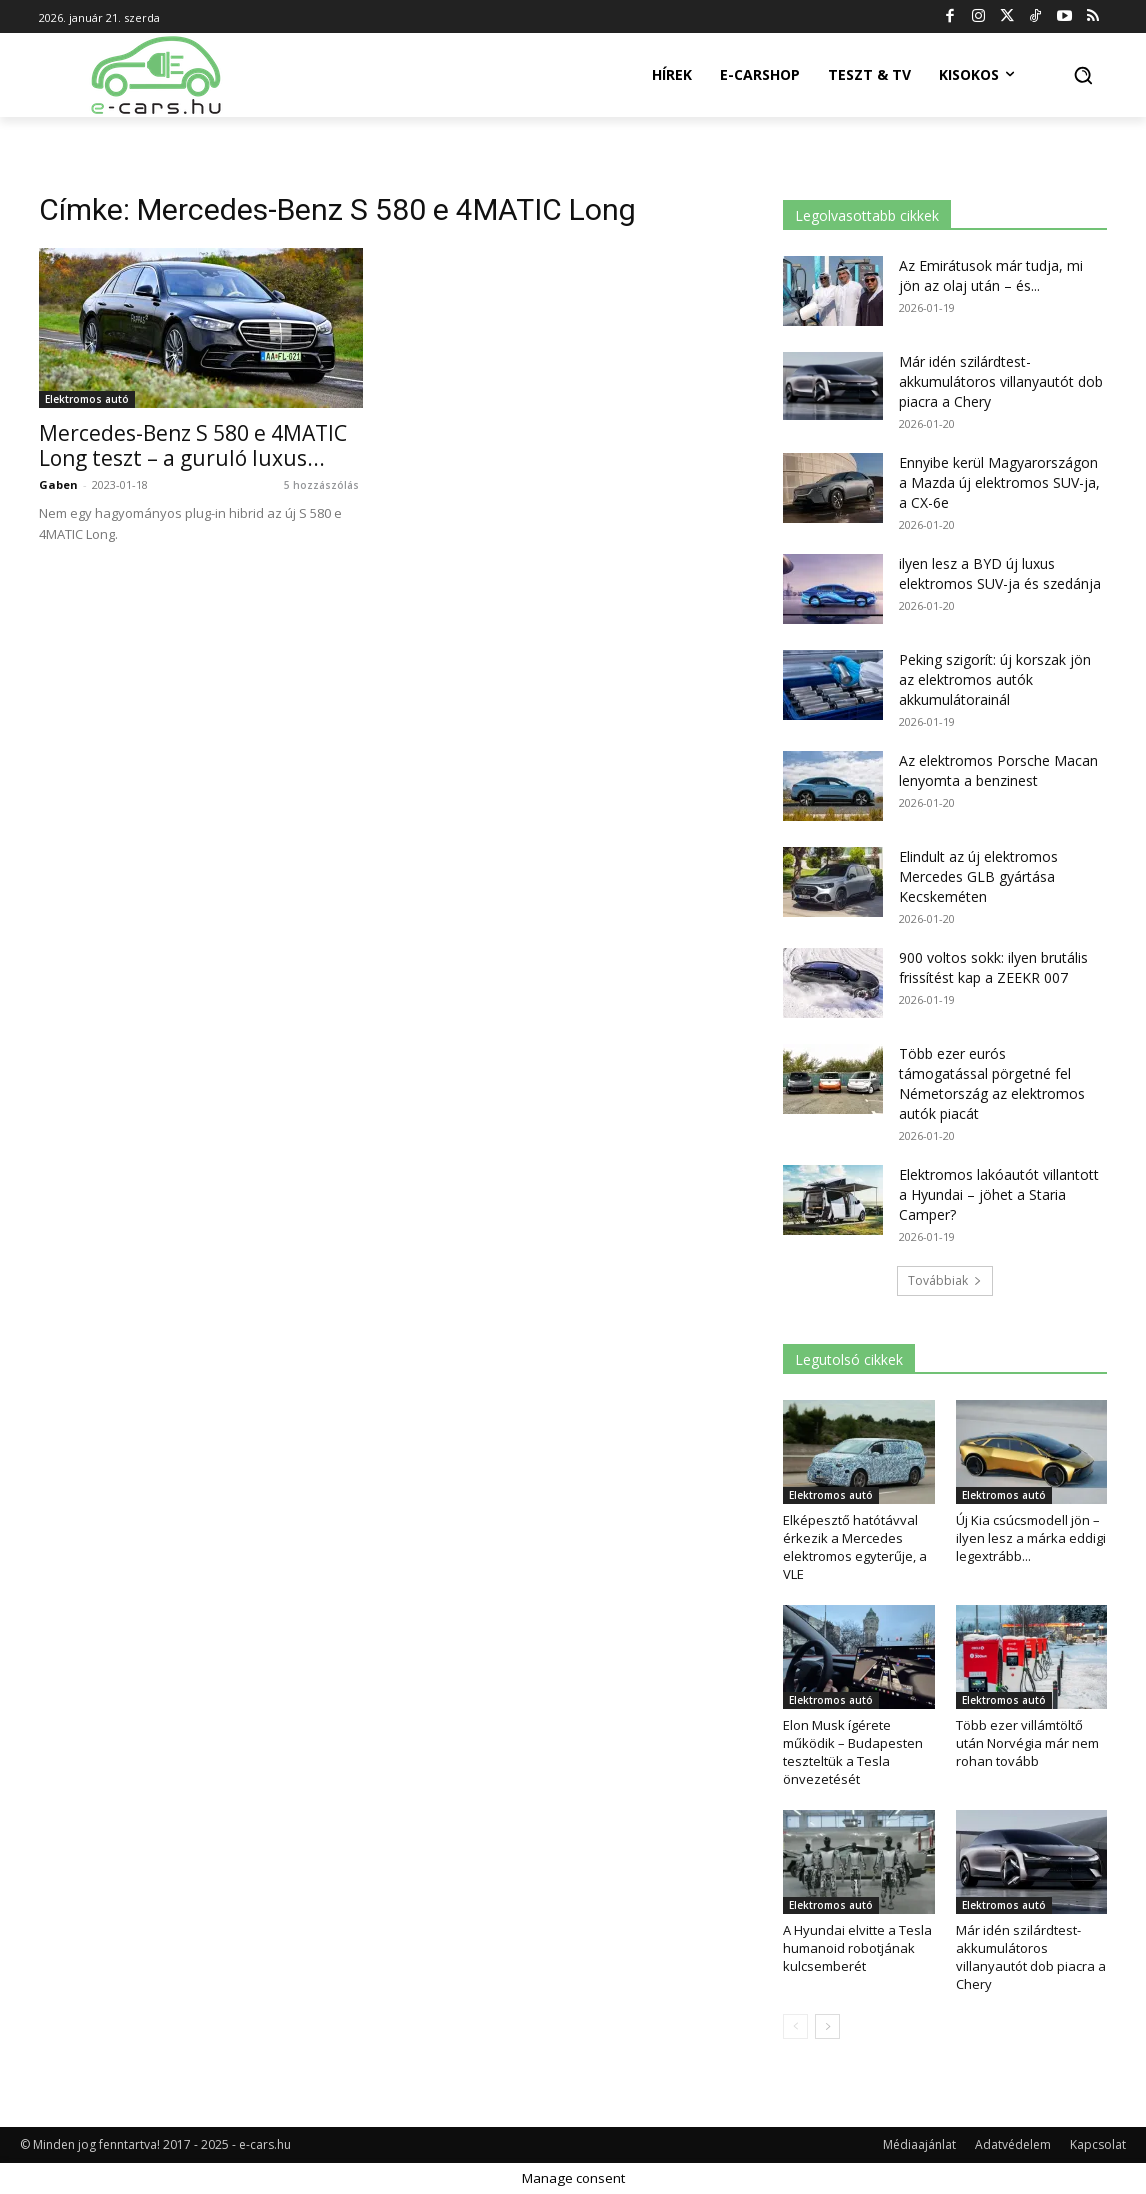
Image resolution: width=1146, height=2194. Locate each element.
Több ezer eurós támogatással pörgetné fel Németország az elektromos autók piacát (992, 1083)
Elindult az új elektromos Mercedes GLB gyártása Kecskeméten (978, 876)
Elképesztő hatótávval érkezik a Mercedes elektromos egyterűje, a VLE (855, 1547)
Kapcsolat (1098, 2144)
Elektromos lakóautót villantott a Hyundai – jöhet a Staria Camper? (999, 1194)
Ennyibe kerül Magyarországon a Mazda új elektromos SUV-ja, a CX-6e (999, 482)
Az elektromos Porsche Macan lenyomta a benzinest (998, 770)
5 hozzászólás (321, 485)
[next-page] (827, 2026)
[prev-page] (795, 2026)
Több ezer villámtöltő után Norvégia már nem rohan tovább (1027, 1743)
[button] (1083, 75)
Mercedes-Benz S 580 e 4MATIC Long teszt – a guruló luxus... (193, 445)
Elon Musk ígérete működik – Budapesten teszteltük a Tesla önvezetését (853, 1752)
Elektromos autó (87, 399)
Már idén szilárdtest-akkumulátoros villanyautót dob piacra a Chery (1001, 381)
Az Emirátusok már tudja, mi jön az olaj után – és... (991, 275)
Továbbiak (945, 1280)
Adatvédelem (1013, 2144)
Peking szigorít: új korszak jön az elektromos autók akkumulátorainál (995, 679)
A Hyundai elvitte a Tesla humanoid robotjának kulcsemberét (857, 1948)
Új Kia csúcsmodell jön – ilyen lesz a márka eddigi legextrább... (1031, 1538)
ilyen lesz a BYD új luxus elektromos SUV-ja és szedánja (1000, 573)
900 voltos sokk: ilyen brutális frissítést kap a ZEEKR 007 (993, 967)
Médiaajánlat (919, 2144)
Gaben (58, 484)
